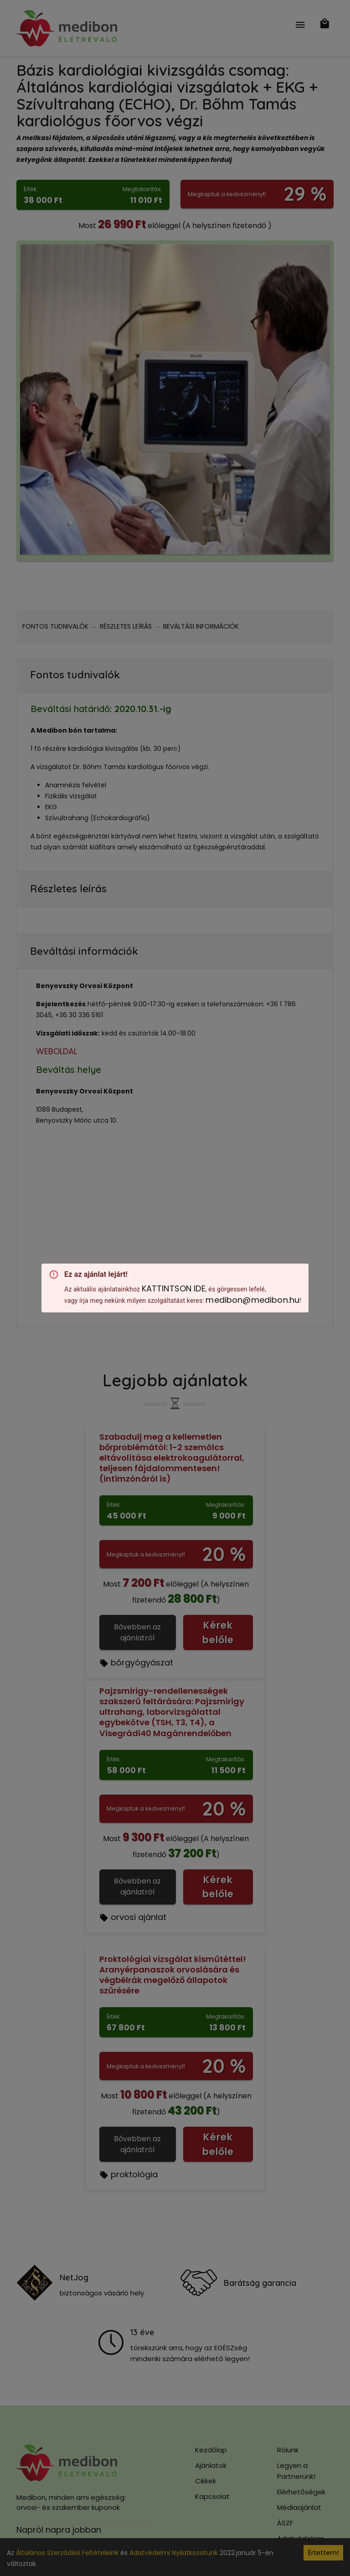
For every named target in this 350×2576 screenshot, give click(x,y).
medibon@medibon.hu (252, 1300)
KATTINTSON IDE (174, 1288)
